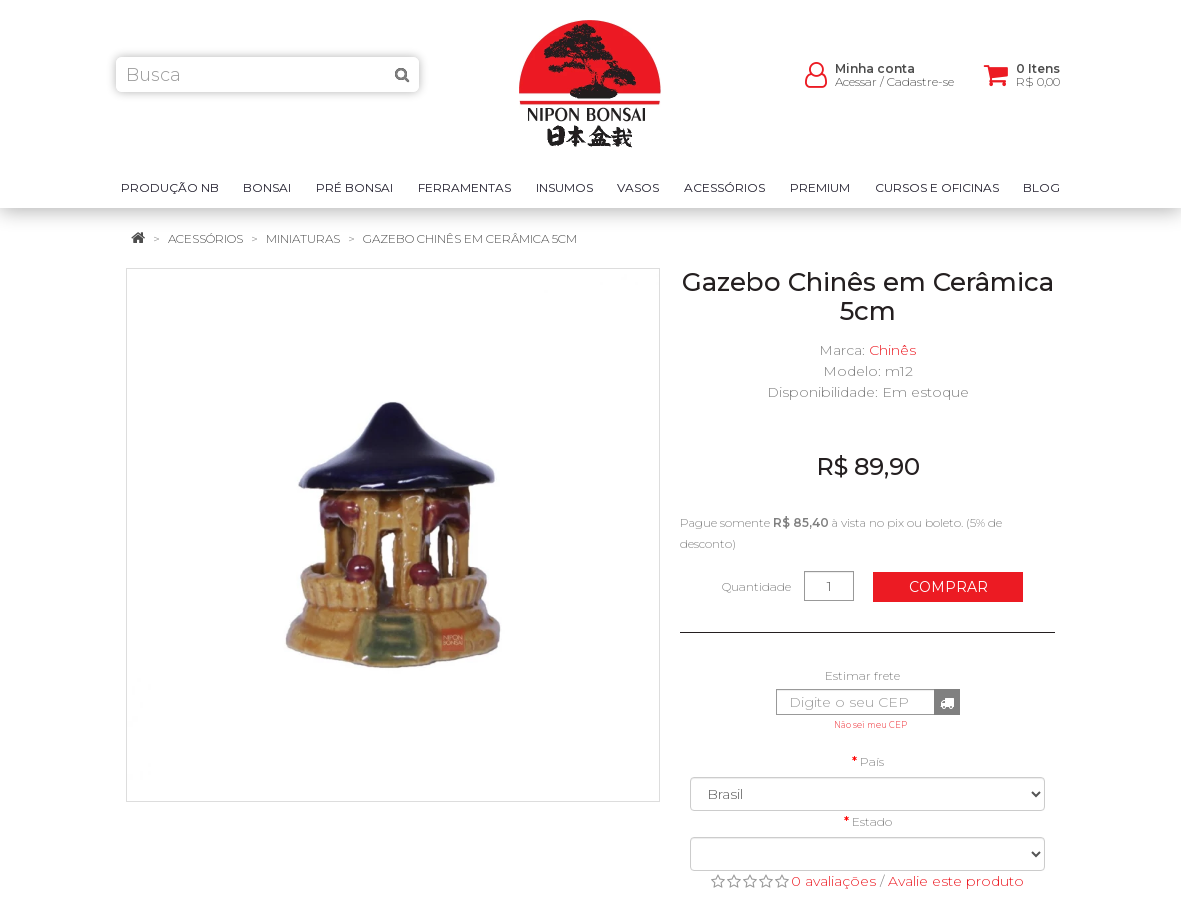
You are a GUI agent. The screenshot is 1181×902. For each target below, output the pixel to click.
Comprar (948, 587)
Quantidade (756, 586)
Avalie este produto (956, 881)
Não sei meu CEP (870, 725)
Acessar (856, 90)
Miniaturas (303, 238)
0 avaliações (833, 881)
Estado (872, 821)
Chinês (892, 350)
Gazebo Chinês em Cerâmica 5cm (470, 238)
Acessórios (205, 238)
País (872, 761)
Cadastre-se (920, 90)
